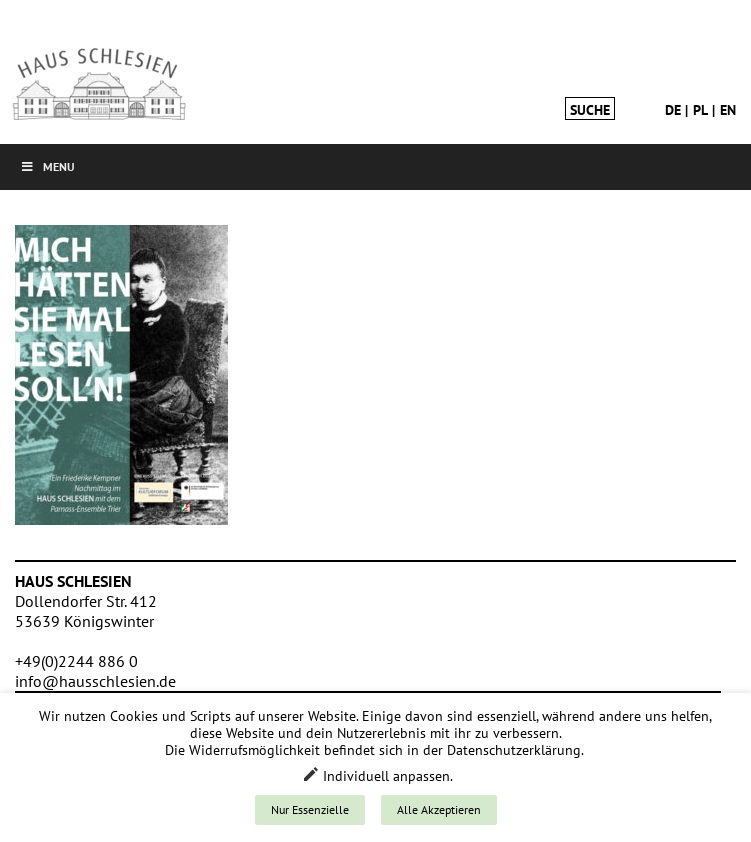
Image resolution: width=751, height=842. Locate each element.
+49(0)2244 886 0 (76, 661)
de (673, 110)
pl (700, 110)
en (728, 110)
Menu (47, 166)
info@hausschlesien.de (95, 681)
